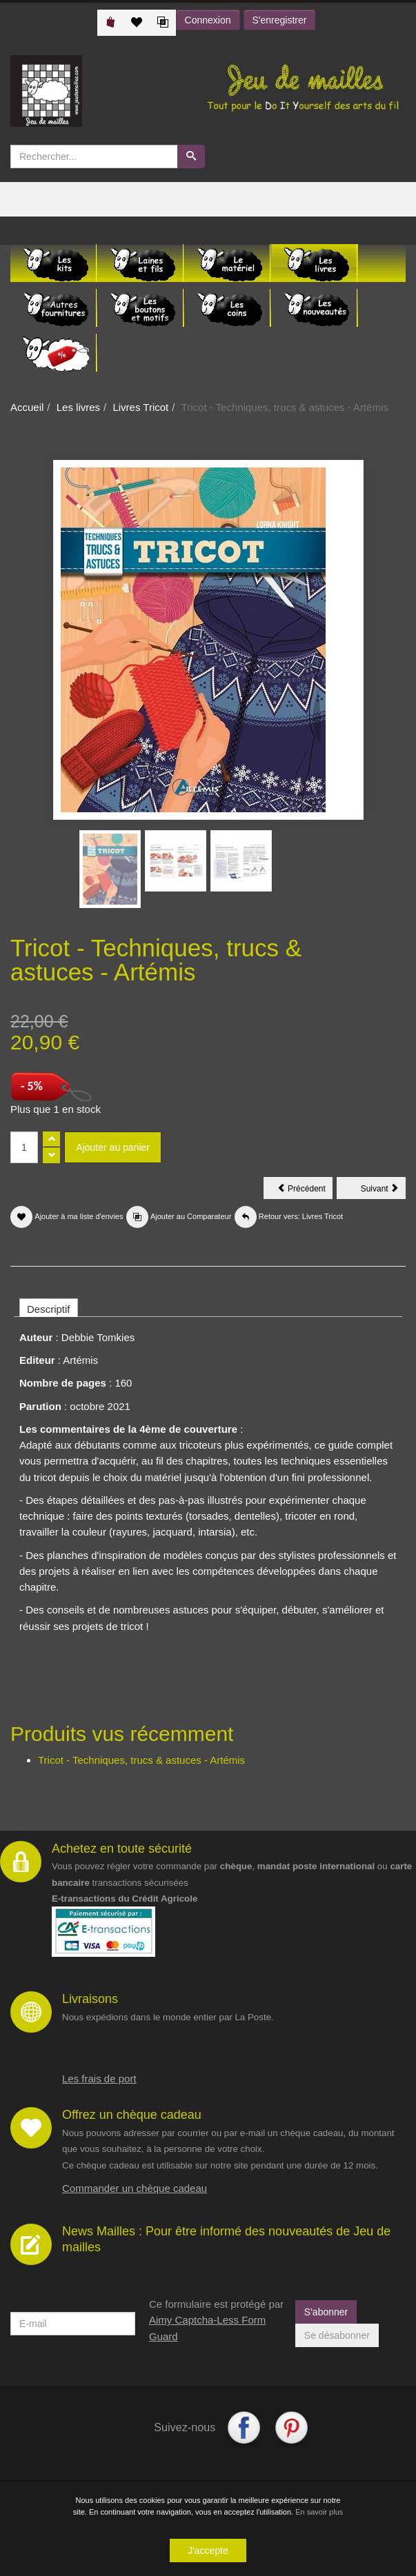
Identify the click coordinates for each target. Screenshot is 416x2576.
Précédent (305, 1191)
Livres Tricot (140, 407)
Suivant (383, 1191)
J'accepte (208, 2551)
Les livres (78, 407)
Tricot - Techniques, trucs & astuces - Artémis (141, 1760)
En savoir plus (319, 2512)
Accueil (26, 407)
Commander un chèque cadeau (134, 2188)
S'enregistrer (279, 20)
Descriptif (48, 1309)
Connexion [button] (208, 20)
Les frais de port (99, 2078)
